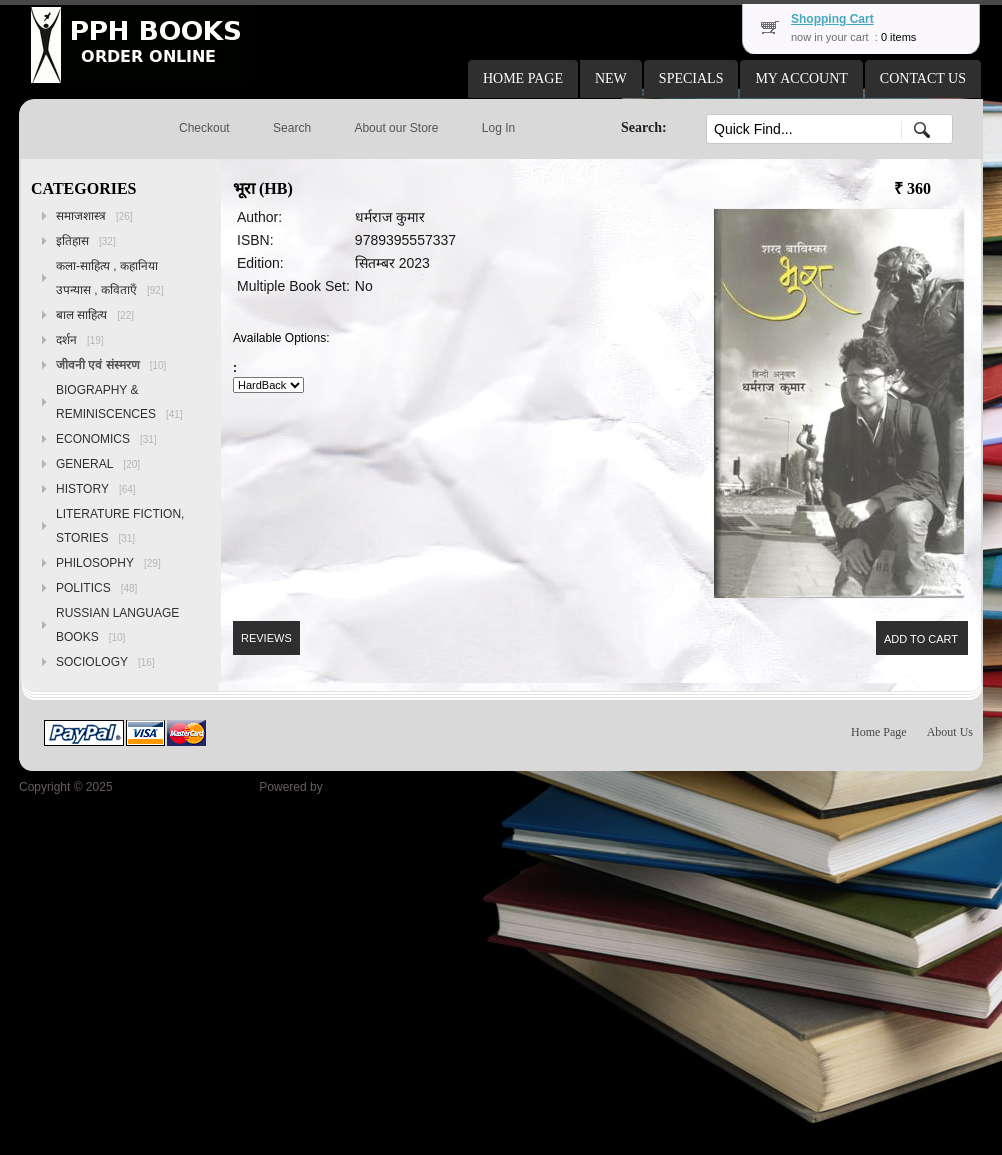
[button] (523, 79)
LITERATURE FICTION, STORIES (120, 526)
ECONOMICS (106, 439)
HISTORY (96, 489)
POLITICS (96, 588)
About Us (950, 732)
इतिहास (86, 241)
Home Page (879, 732)
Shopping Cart (832, 19)
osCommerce (361, 787)
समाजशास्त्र (94, 216)
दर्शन (80, 340)
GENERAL (98, 464)
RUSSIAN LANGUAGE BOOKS (117, 625)
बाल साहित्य (95, 315)
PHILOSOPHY (108, 563)
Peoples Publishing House (186, 787)
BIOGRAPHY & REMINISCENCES (119, 402)
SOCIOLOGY (105, 662)
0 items (898, 37)
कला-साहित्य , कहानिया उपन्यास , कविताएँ (110, 278)
